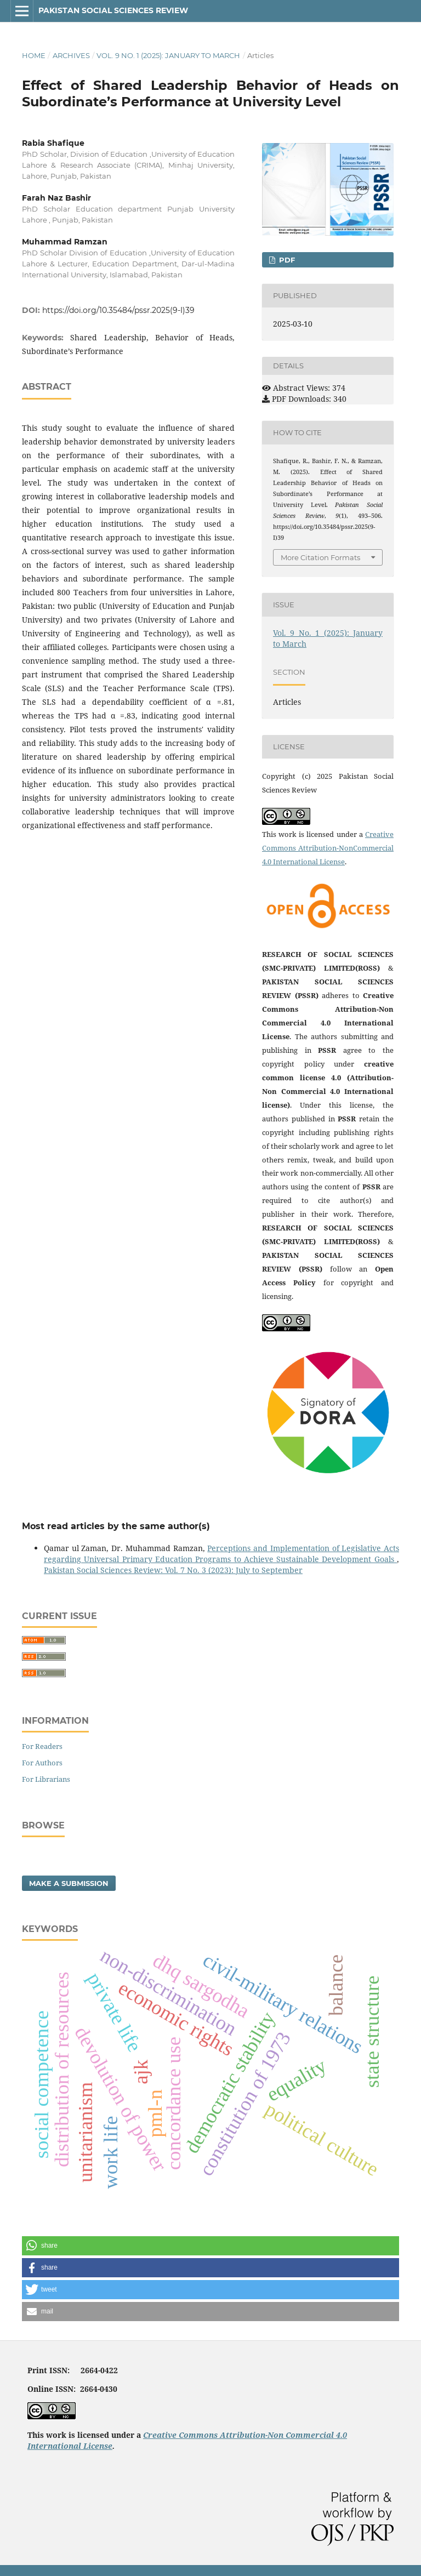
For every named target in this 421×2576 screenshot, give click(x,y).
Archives (71, 55)
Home (33, 55)
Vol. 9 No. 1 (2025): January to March (168, 55)
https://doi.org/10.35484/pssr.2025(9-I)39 (118, 310)
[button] (210, 2245)
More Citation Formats (320, 557)
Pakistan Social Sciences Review (113, 10)
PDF (286, 259)
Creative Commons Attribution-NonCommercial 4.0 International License (328, 848)
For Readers (42, 1746)
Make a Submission (69, 1883)
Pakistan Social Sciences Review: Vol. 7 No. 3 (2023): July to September (173, 1570)
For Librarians (46, 1779)
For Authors (42, 1763)
